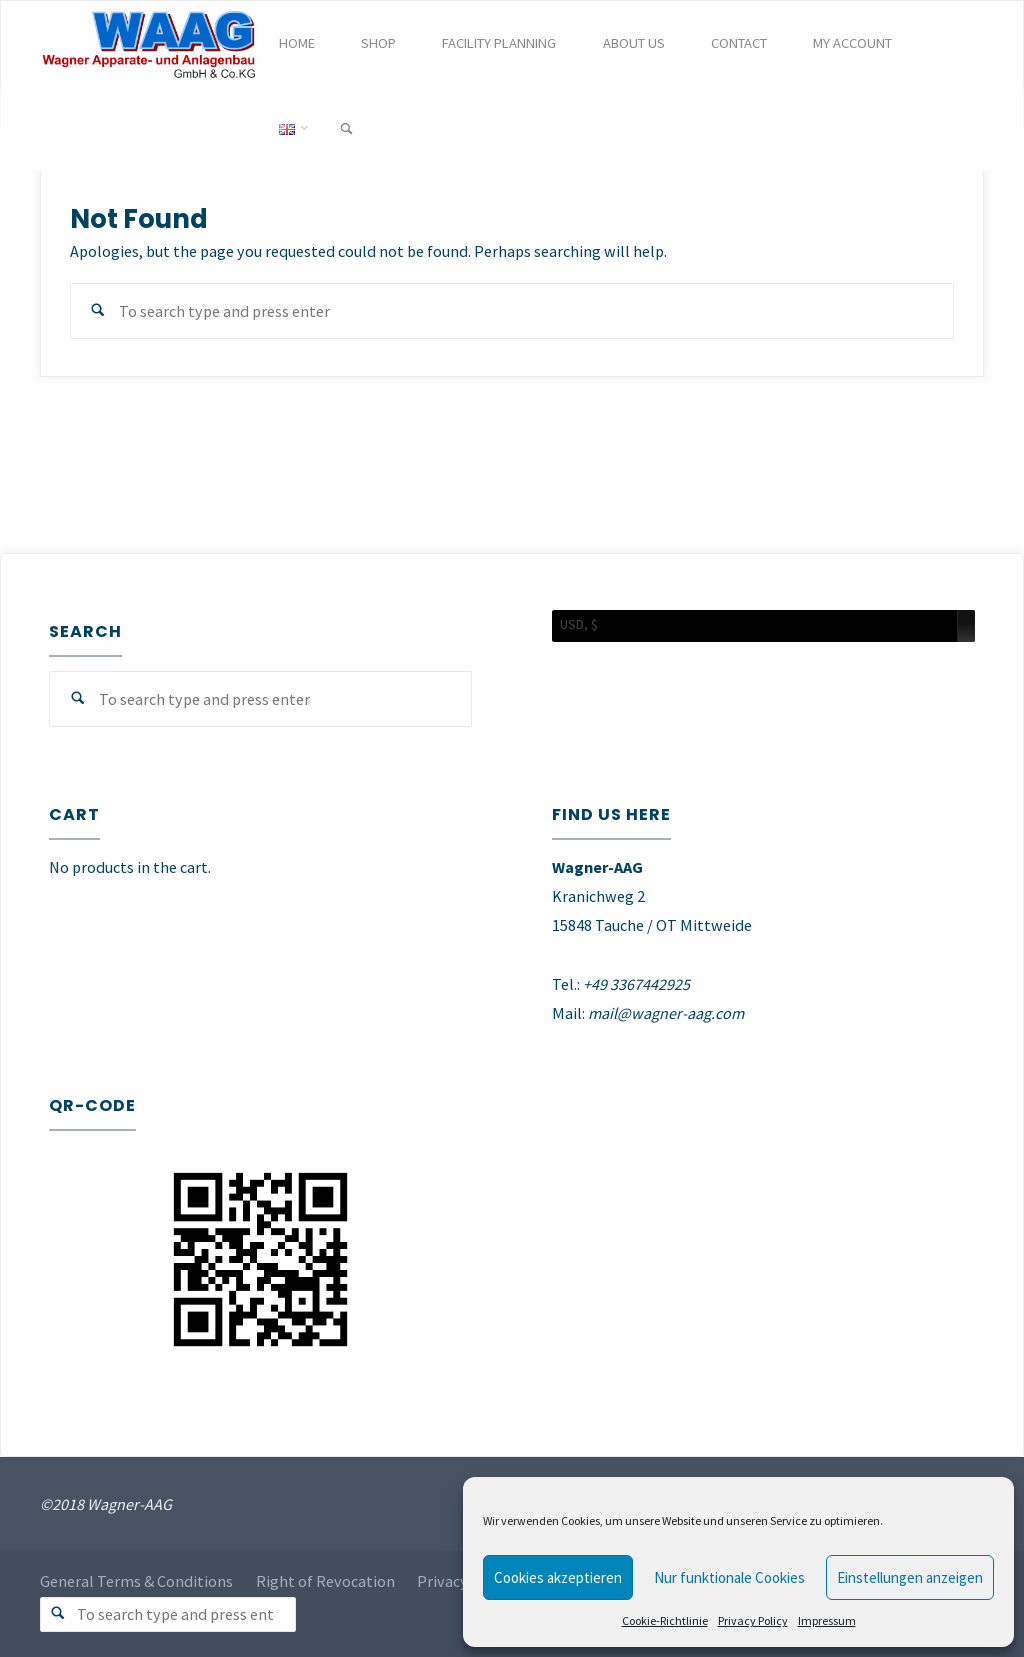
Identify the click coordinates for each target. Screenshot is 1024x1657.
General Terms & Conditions (136, 1582)
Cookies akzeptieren (558, 1577)
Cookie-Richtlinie (665, 1620)
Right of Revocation (325, 1582)
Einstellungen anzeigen (910, 1577)
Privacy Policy (753, 1620)
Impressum (827, 1620)
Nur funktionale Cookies (729, 1577)
